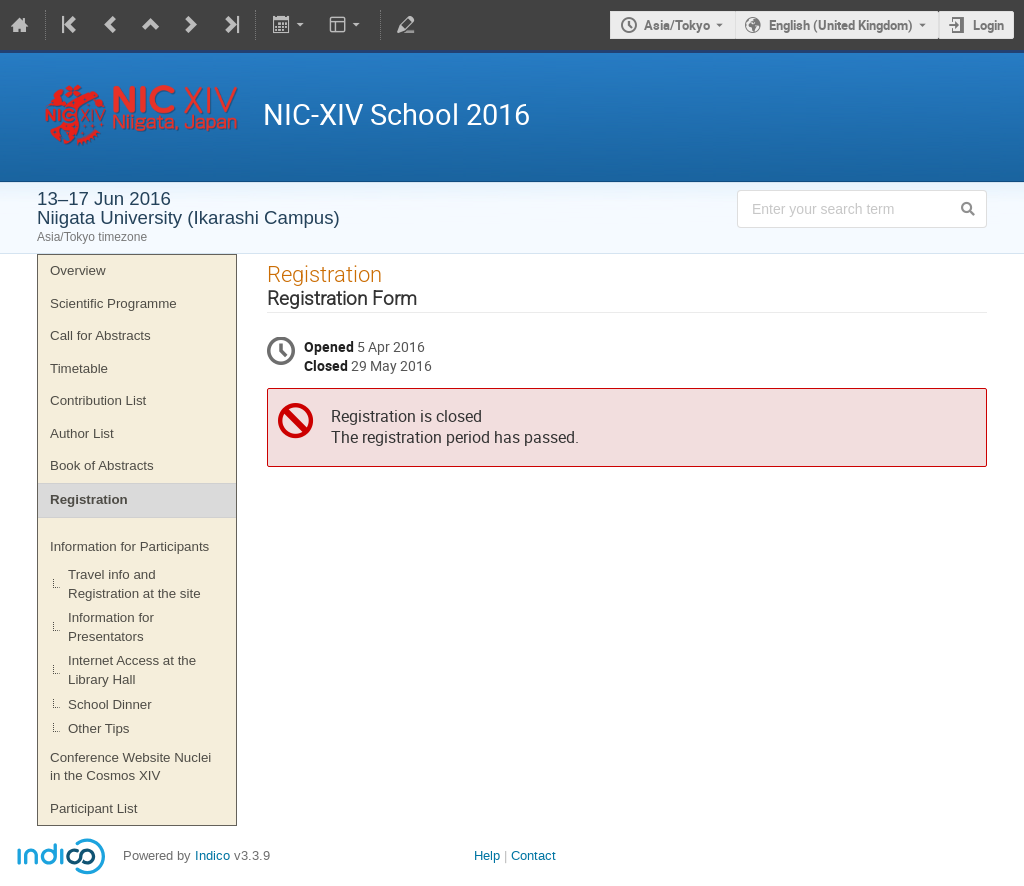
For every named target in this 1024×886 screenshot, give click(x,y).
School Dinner (110, 704)
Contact (533, 855)
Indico (212, 855)
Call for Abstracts (100, 335)
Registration (89, 499)
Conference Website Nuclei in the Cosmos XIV (130, 767)
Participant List (93, 808)
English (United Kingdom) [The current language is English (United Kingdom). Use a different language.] (841, 25)
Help (487, 855)
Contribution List (98, 400)
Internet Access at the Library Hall (132, 670)
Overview (78, 270)
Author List (82, 433)
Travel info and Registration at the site (134, 584)
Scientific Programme (113, 303)
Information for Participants (129, 546)
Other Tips (98, 728)
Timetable (79, 368)
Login (988, 25)
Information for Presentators (111, 627)
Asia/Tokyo (677, 25)
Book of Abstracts (102, 465)
